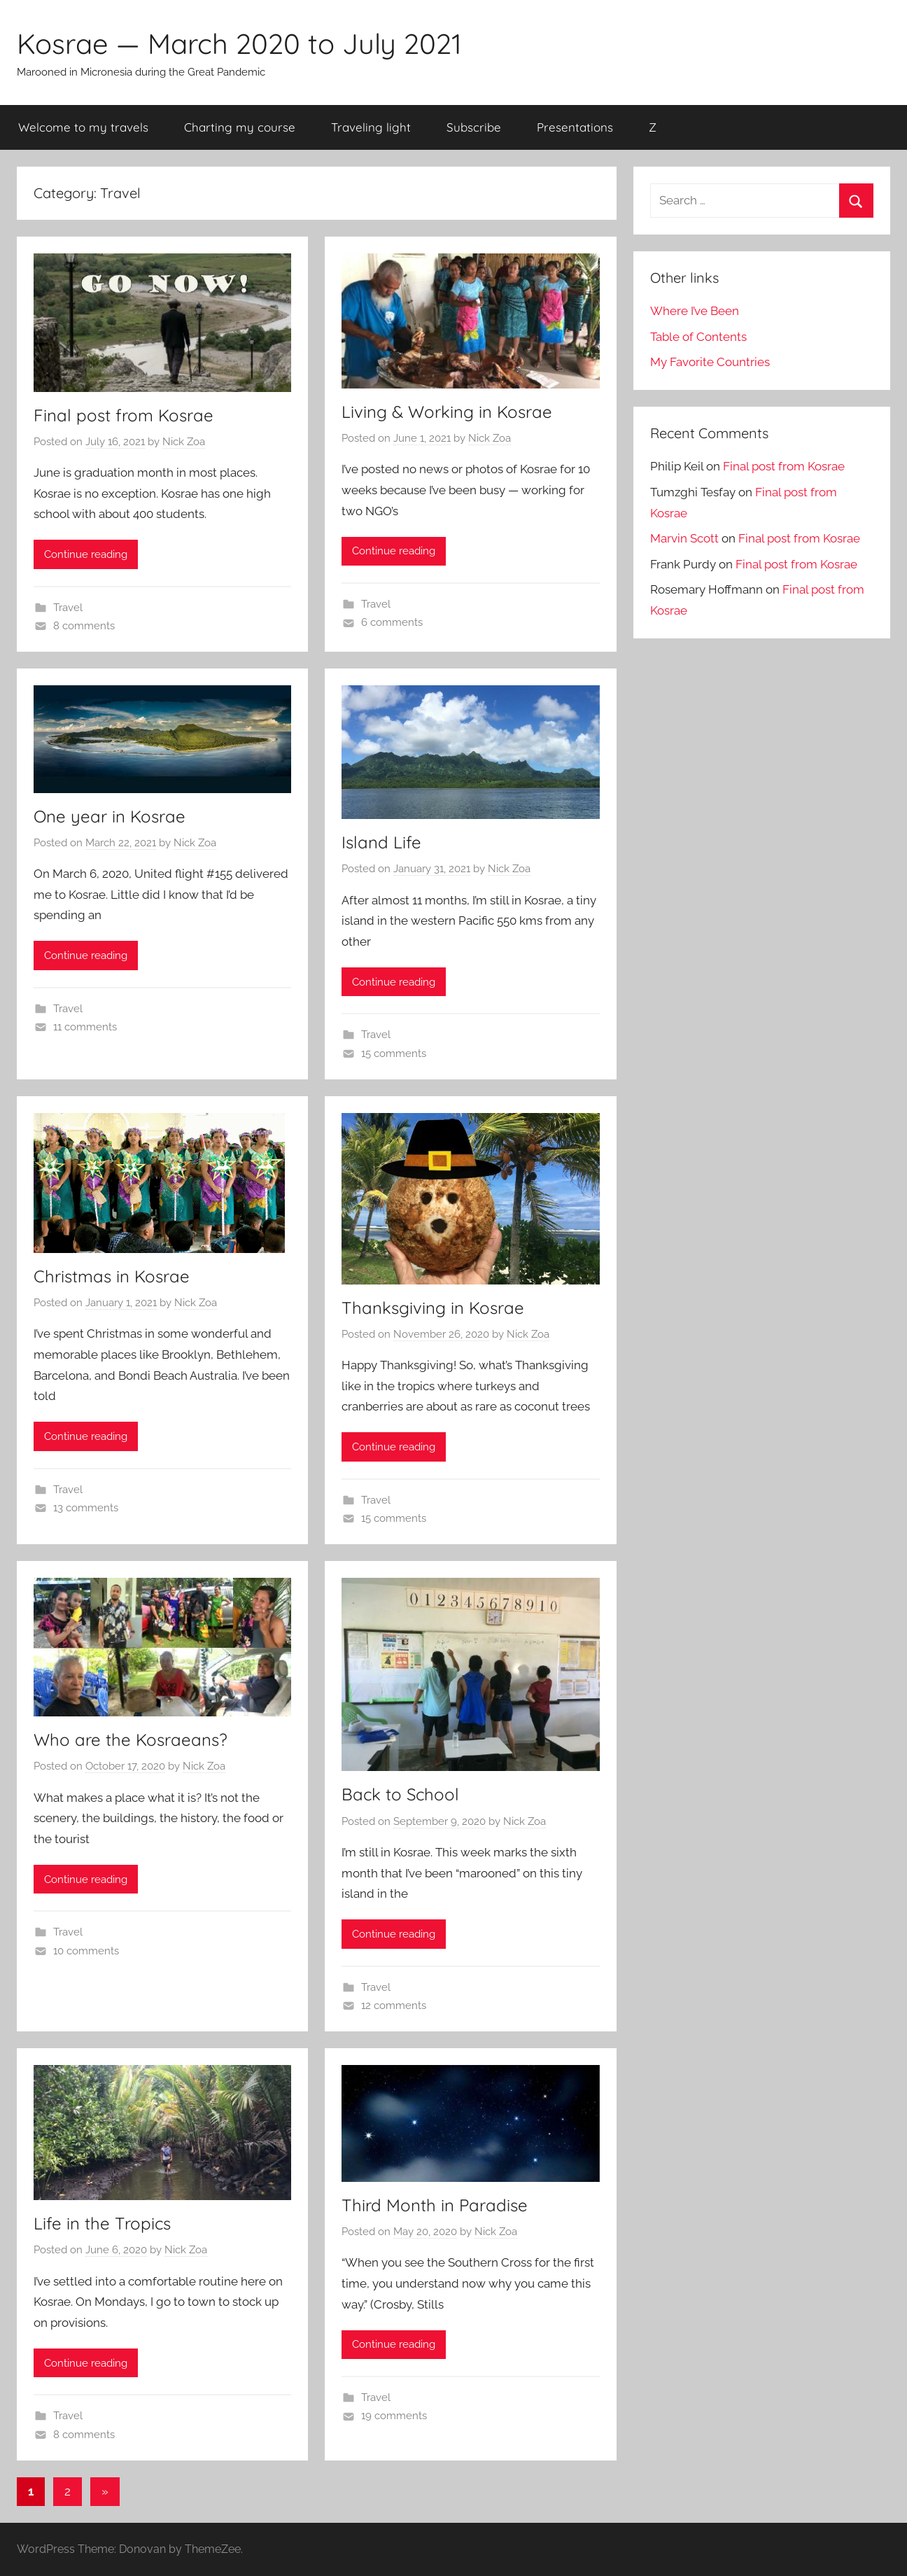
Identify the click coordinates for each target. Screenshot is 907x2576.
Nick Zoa (183, 441)
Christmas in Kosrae (112, 1276)
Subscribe (474, 127)
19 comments (394, 2415)
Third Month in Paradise (435, 2205)
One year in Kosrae (109, 816)
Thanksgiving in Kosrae (433, 1307)
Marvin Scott (684, 538)
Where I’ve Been (694, 311)
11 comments (85, 1027)
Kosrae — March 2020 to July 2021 (239, 43)
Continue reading (85, 554)
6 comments (392, 622)
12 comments (393, 2005)
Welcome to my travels (83, 127)
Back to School (400, 1794)
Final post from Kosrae (123, 415)
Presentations (575, 127)
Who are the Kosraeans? (130, 1739)
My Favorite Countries (710, 362)
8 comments (84, 626)
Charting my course (239, 127)
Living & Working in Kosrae (447, 411)
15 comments (393, 1053)
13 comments (85, 1508)
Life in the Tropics (102, 2223)
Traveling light (371, 127)
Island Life (381, 842)
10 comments (86, 1951)
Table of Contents (698, 337)
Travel (68, 607)
